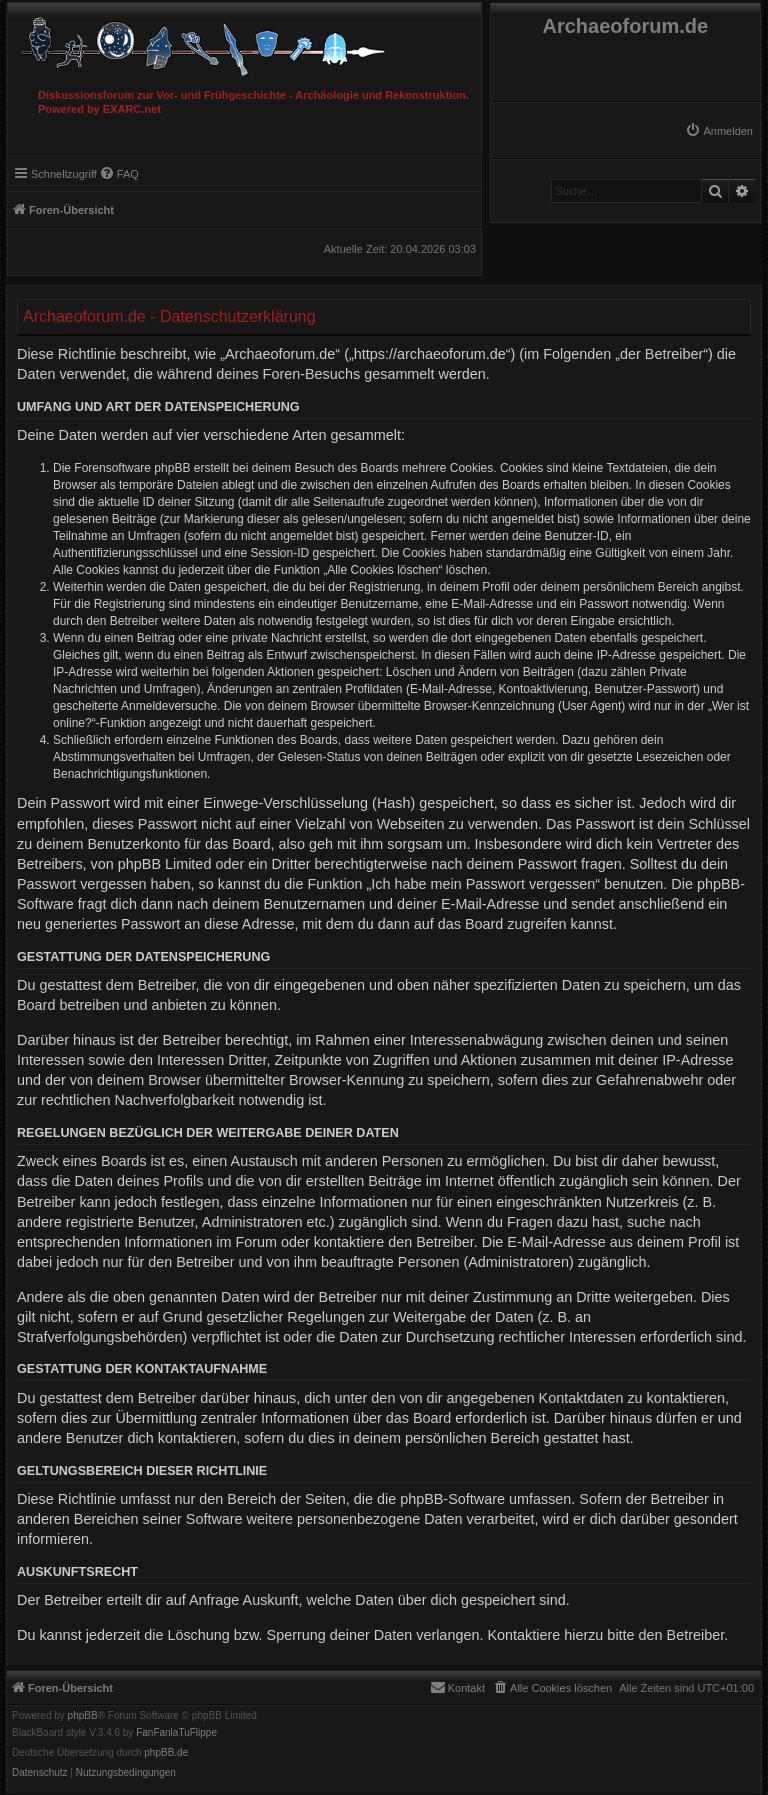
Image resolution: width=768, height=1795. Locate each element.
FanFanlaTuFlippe (176, 1733)
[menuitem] (719, 131)
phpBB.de (166, 1753)
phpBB (83, 1716)
